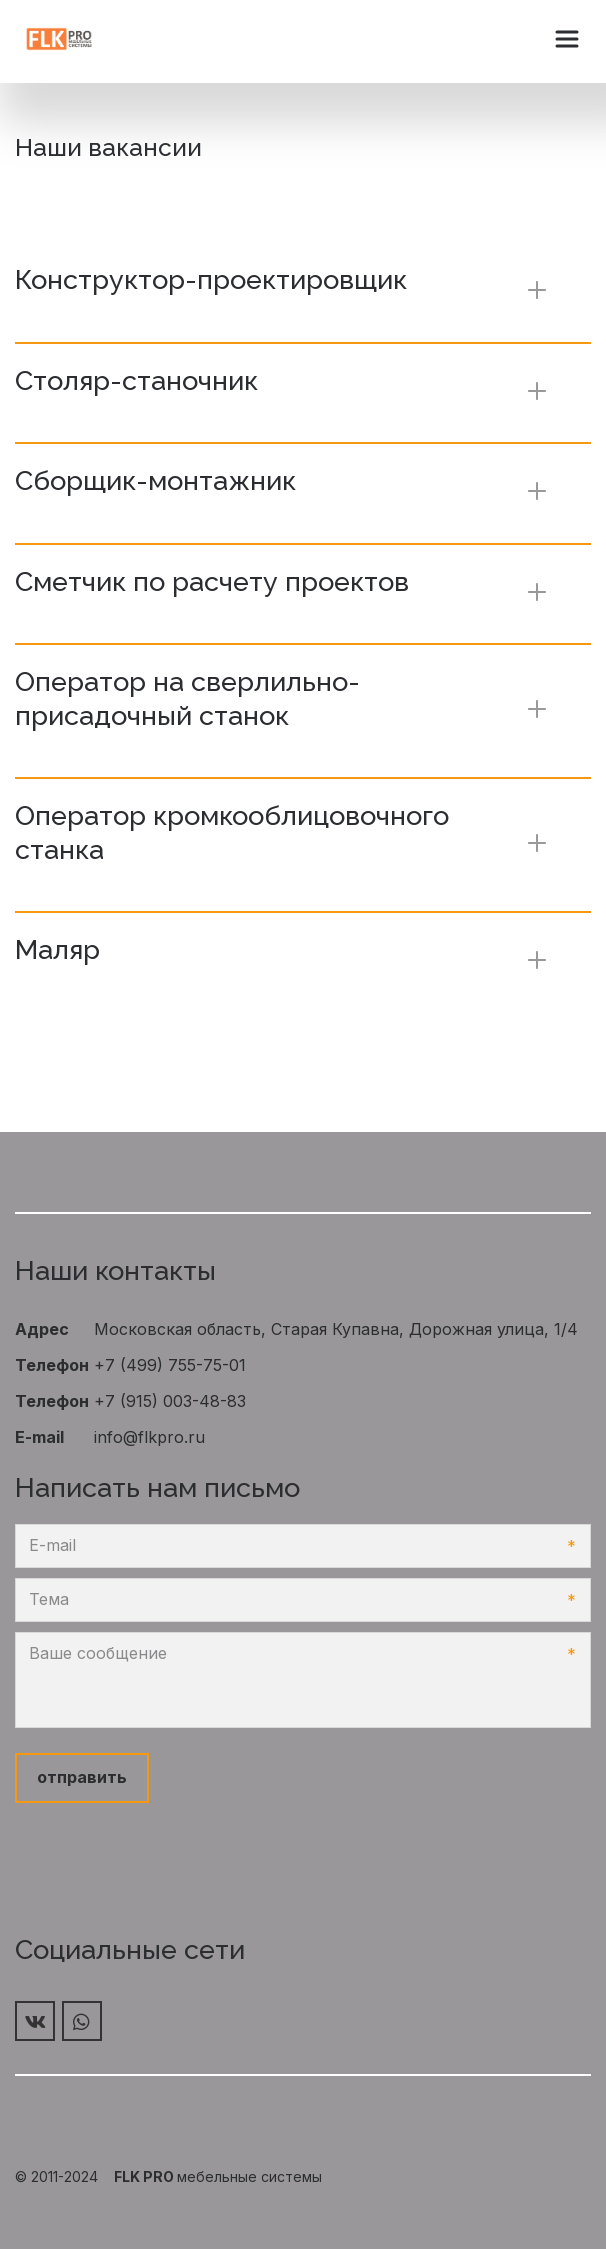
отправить (82, 1777)
